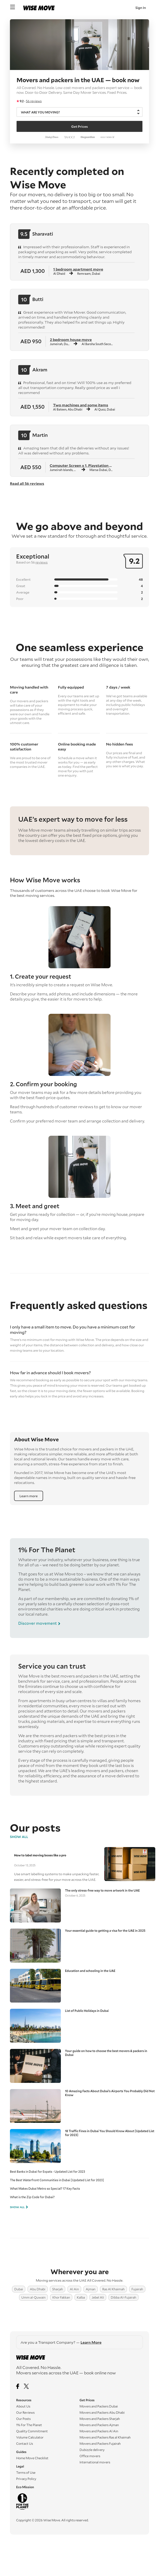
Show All (19, 1836)
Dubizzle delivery (92, 2450)
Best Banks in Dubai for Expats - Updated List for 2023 (47, 2172)
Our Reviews (25, 2412)
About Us (23, 2406)
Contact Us (24, 2443)
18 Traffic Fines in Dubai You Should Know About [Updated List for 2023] (109, 2133)
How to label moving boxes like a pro (40, 1855)
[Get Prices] (79, 126)
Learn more (28, 1496)
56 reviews (34, 101)
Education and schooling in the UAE (90, 1971)
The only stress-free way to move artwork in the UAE (102, 1890)
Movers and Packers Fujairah (100, 2443)
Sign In (140, 7)
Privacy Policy (26, 2479)
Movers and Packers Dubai (99, 2406)
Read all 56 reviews (27, 483)
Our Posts (23, 2419)
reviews (41, 562)
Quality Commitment (32, 2431)
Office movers (90, 2456)
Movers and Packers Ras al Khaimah (105, 2437)
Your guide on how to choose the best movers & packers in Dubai (106, 2053)
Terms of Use (25, 2472)
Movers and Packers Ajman (99, 2425)
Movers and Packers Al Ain (99, 2431)
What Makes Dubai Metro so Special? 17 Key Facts (45, 2189)
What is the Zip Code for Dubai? (32, 2197)
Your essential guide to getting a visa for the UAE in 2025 (105, 1931)
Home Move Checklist (32, 2458)
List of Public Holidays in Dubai (87, 2011)
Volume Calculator (29, 2437)
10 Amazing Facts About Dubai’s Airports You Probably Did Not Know (110, 2093)
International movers (95, 2462)
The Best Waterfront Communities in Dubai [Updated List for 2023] (57, 2180)
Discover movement (37, 1623)
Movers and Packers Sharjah (100, 2419)
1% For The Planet (29, 2425)
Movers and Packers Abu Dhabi (102, 2412)
